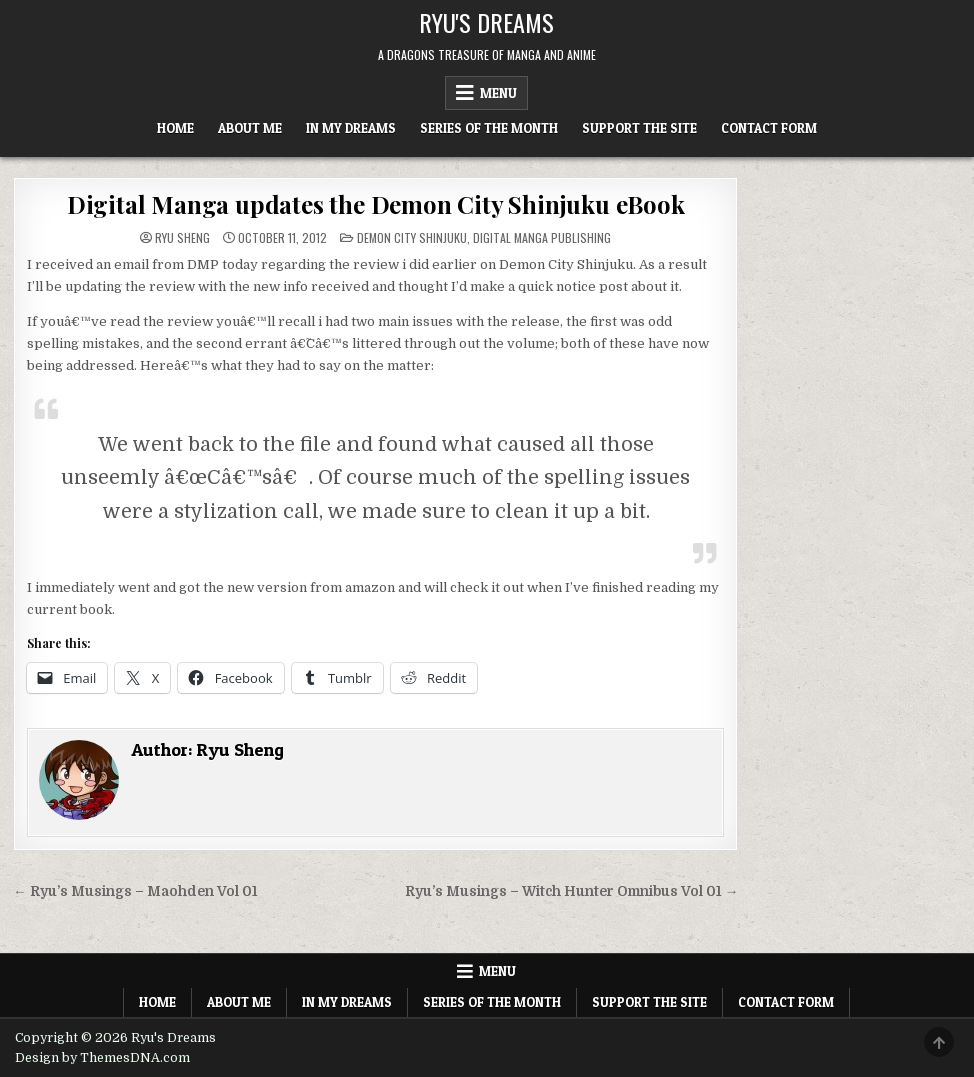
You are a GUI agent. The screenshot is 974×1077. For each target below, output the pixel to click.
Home (175, 128)
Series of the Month (489, 128)
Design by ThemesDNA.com (102, 1058)
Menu (498, 93)
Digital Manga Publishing (542, 237)
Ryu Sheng (182, 238)
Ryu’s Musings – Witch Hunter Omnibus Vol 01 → (572, 891)
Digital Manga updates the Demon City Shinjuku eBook (376, 204)
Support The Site (639, 128)
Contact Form (769, 128)
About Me (250, 128)
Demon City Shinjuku (412, 237)
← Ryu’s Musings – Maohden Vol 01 (135, 891)
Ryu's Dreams (486, 22)
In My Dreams (351, 128)
